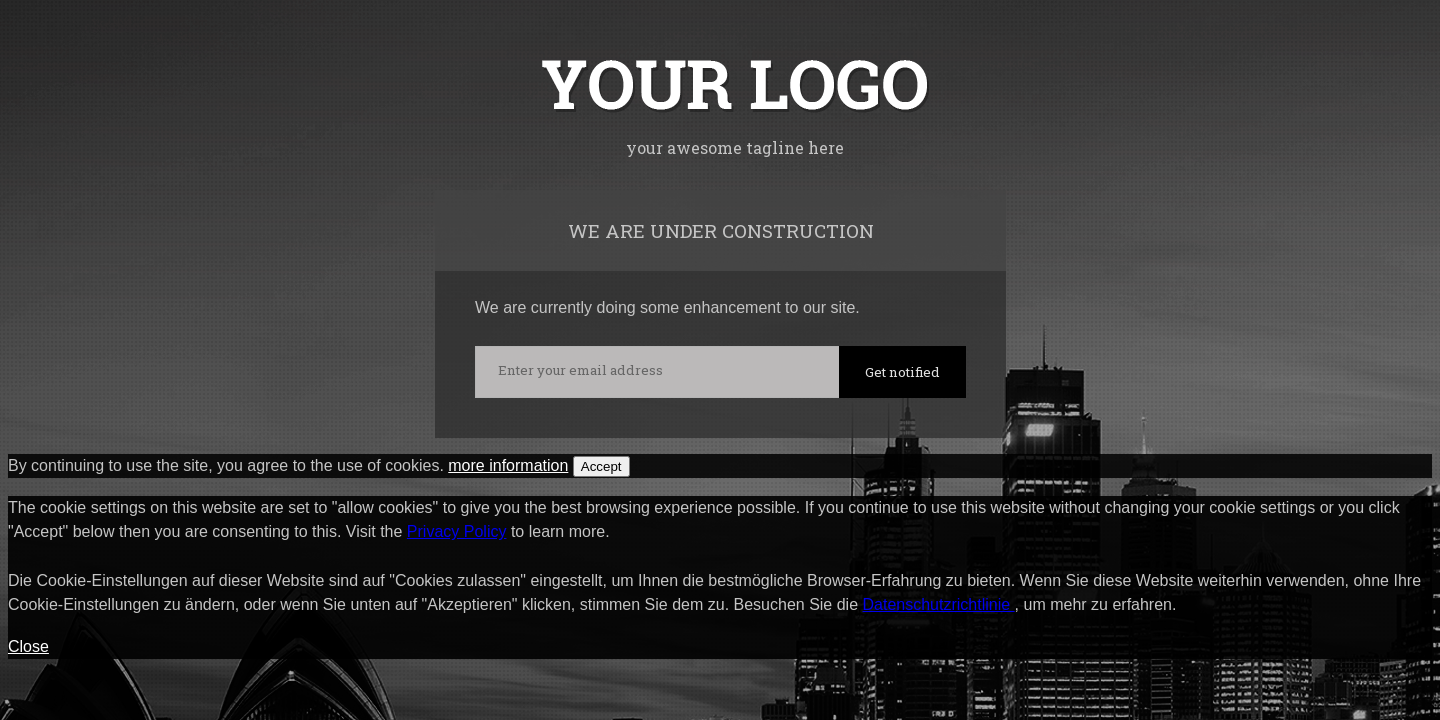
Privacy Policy (457, 531)
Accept (601, 466)
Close (28, 646)
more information (508, 465)
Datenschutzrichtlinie (939, 604)
